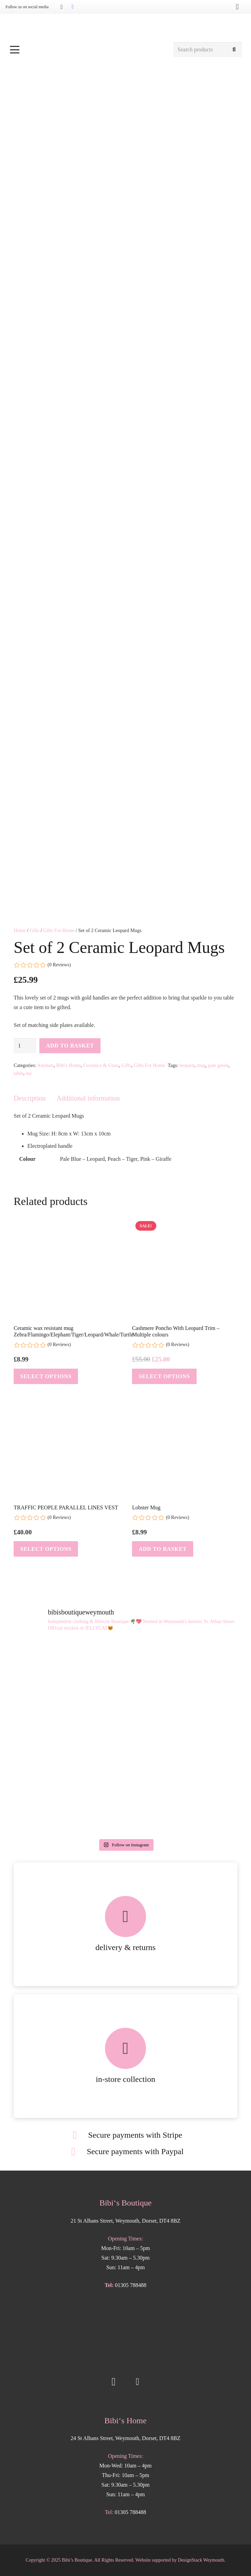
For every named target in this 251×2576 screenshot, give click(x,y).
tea (28, 1073)
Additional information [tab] (88, 1098)
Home (20, 930)
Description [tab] (29, 1098)
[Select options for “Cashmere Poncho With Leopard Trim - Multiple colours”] (164, 1376)
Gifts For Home (58, 930)
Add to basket (70, 1045)
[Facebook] (72, 6)
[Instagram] (61, 6)
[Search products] (207, 50)
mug (201, 1065)
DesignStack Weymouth (201, 2560)
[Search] (234, 50)
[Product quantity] (25, 1046)
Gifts (34, 930)
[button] (87, 49)
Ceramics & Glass (101, 1065)
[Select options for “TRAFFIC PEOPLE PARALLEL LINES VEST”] (46, 1549)
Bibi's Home (68, 1065)
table (18, 1073)
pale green (218, 1065)
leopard (187, 1065)
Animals (45, 1065)
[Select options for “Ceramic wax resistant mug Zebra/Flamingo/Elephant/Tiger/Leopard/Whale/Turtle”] (46, 1376)
